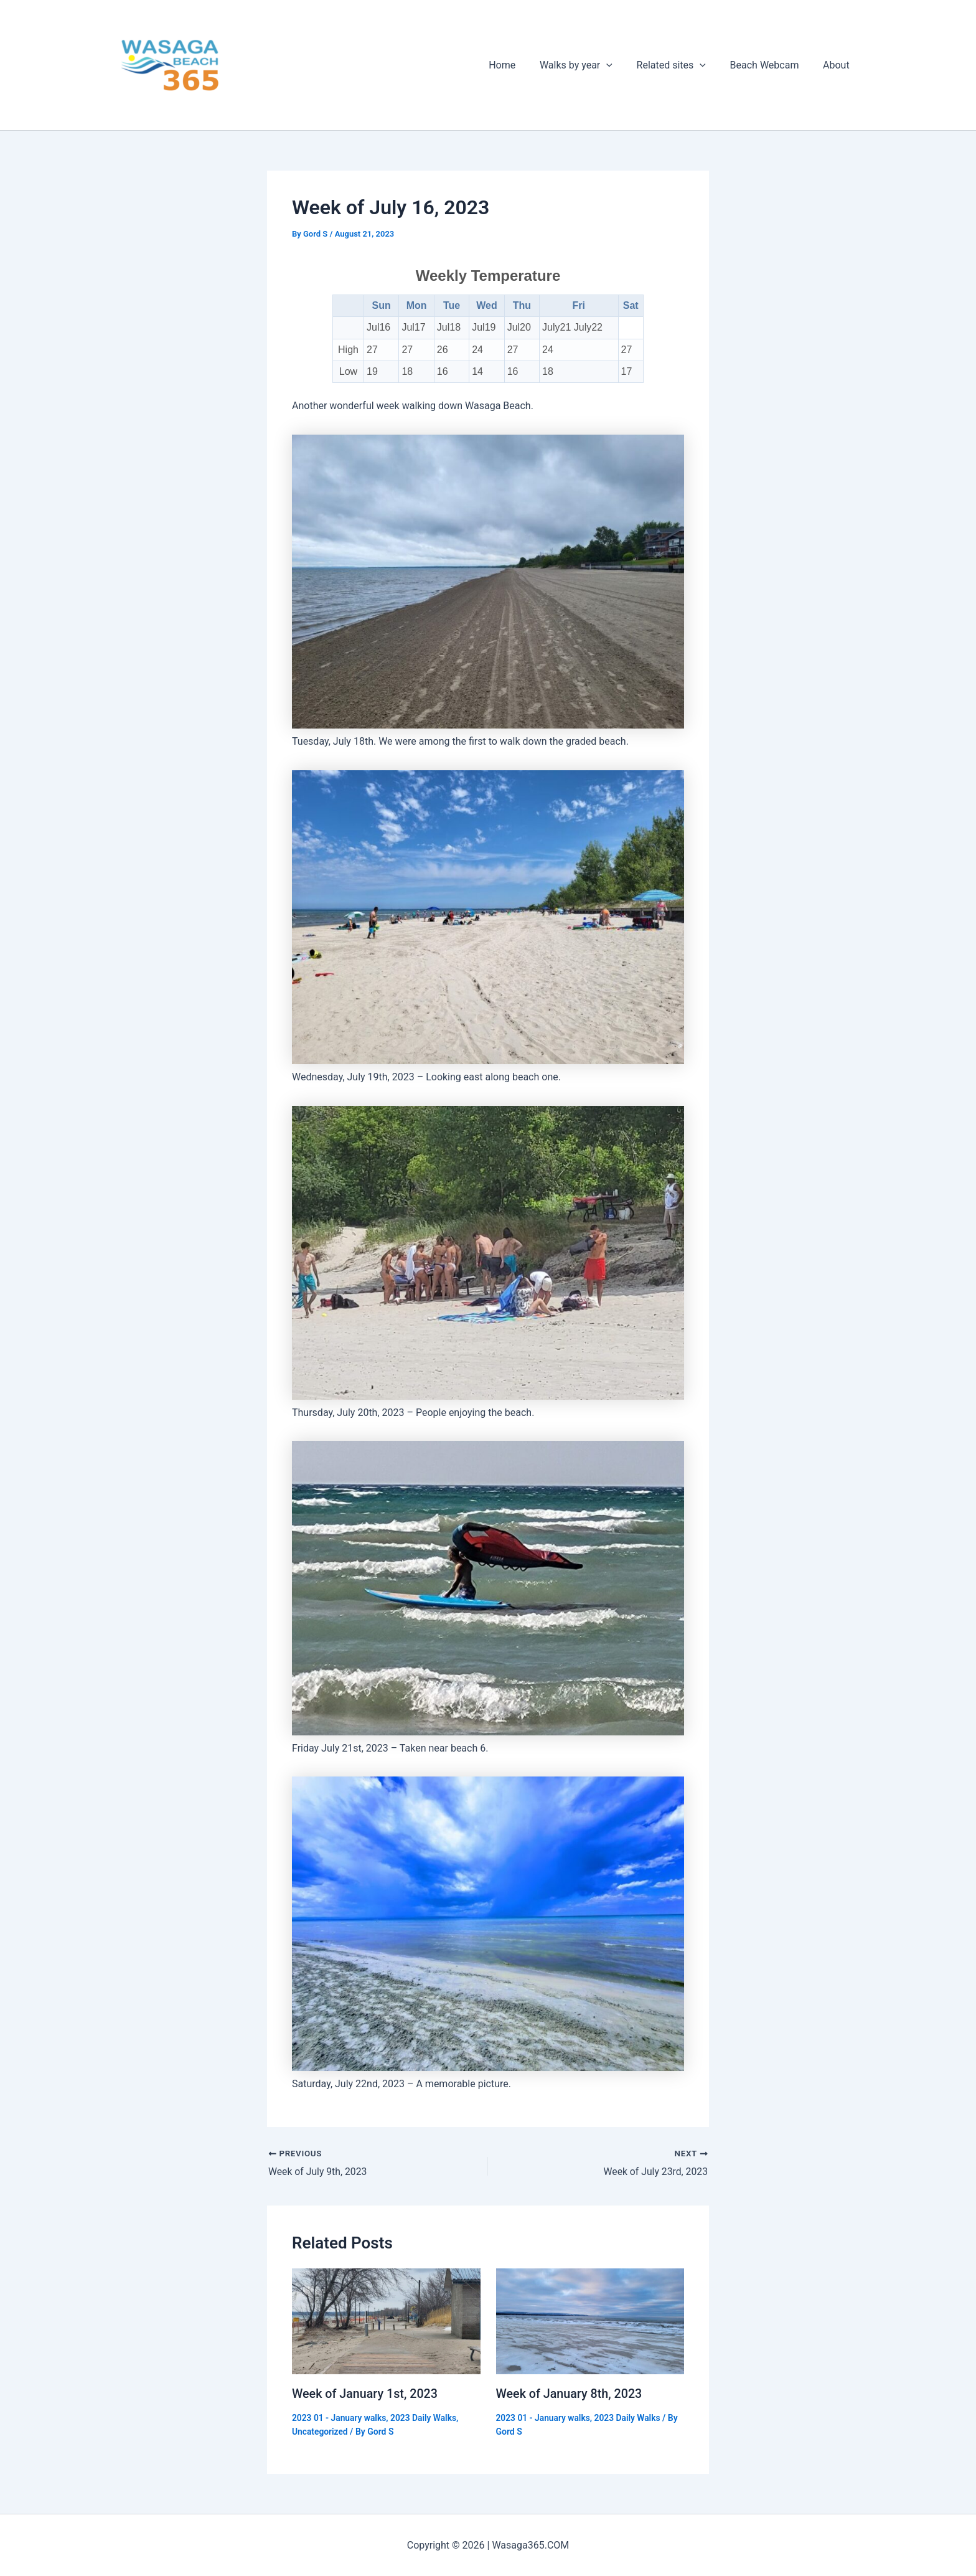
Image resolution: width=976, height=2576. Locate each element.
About (838, 65)
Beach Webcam (770, 65)
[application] (621, 65)
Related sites (681, 65)
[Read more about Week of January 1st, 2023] (386, 2321)
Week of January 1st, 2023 (366, 2393)
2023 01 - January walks (340, 2417)
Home (520, 65)
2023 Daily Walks (425, 2417)
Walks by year (590, 65)
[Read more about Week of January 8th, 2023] (590, 2321)
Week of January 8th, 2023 (570, 2393)
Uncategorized (320, 2432)
